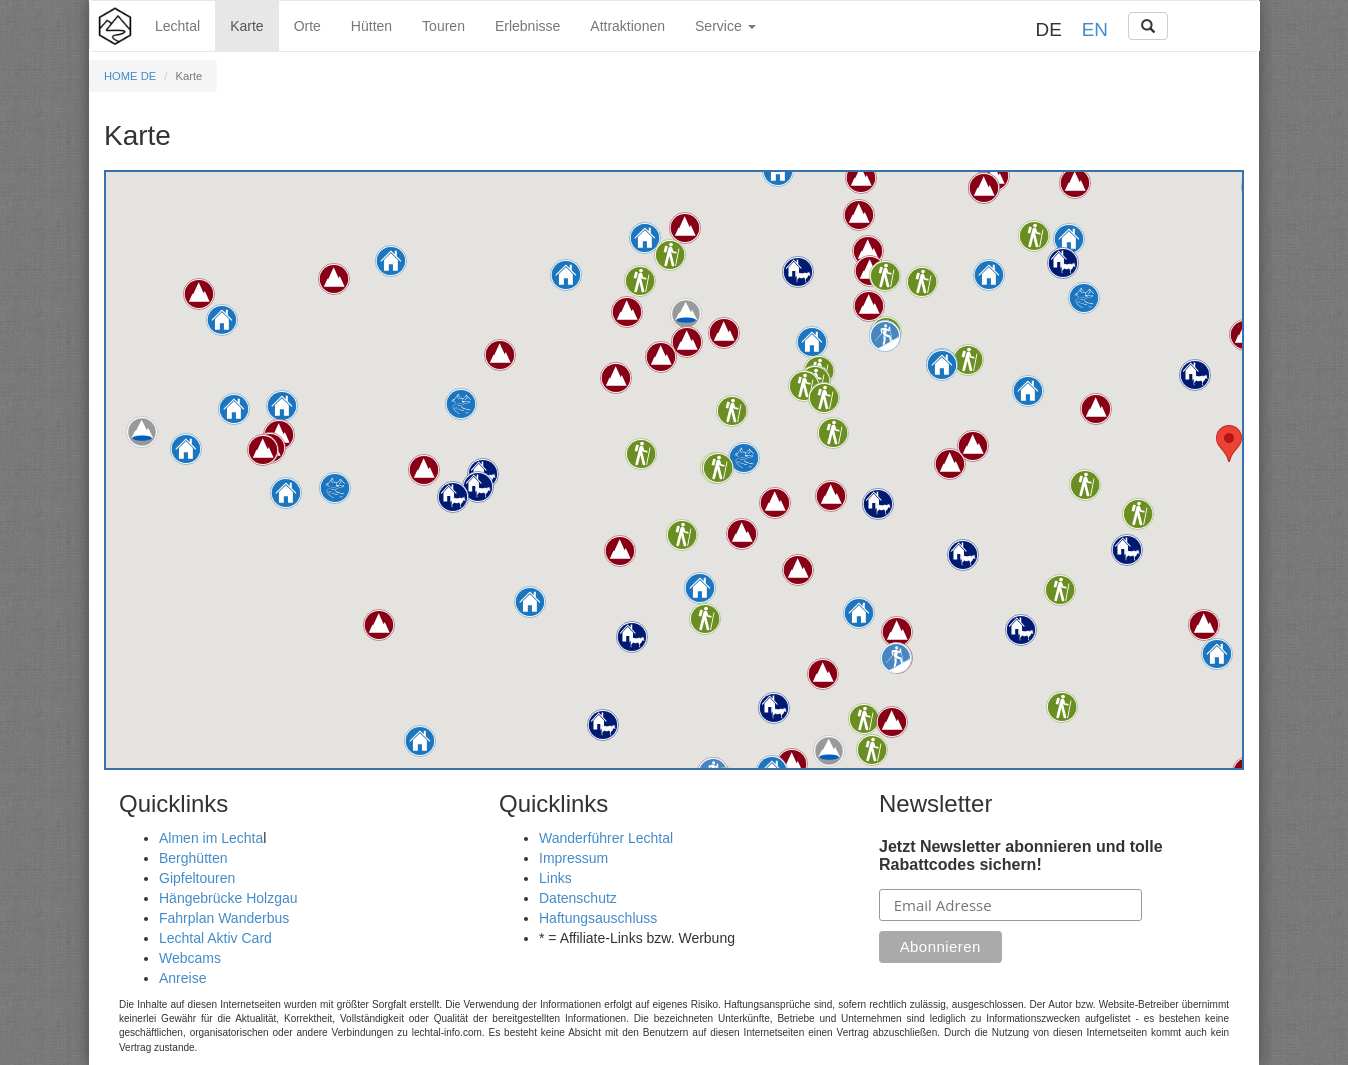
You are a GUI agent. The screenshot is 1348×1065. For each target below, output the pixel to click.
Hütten (371, 26)
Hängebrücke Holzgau (228, 898)
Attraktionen (627, 26)
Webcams (190, 958)
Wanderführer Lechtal (606, 838)
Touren (443, 26)
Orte (307, 26)
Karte (246, 26)
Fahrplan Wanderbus (224, 918)
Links (555, 878)
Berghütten (193, 858)
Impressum (573, 858)
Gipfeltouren (197, 878)
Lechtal (177, 26)
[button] (989, 275)
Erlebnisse (527, 26)
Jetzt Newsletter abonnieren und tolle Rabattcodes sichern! (1021, 855)
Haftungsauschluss (598, 918)
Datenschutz (578, 898)
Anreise (182, 978)
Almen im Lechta (211, 838)
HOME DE (130, 76)
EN (1095, 29)
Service (725, 26)
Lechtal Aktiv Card (215, 938)
